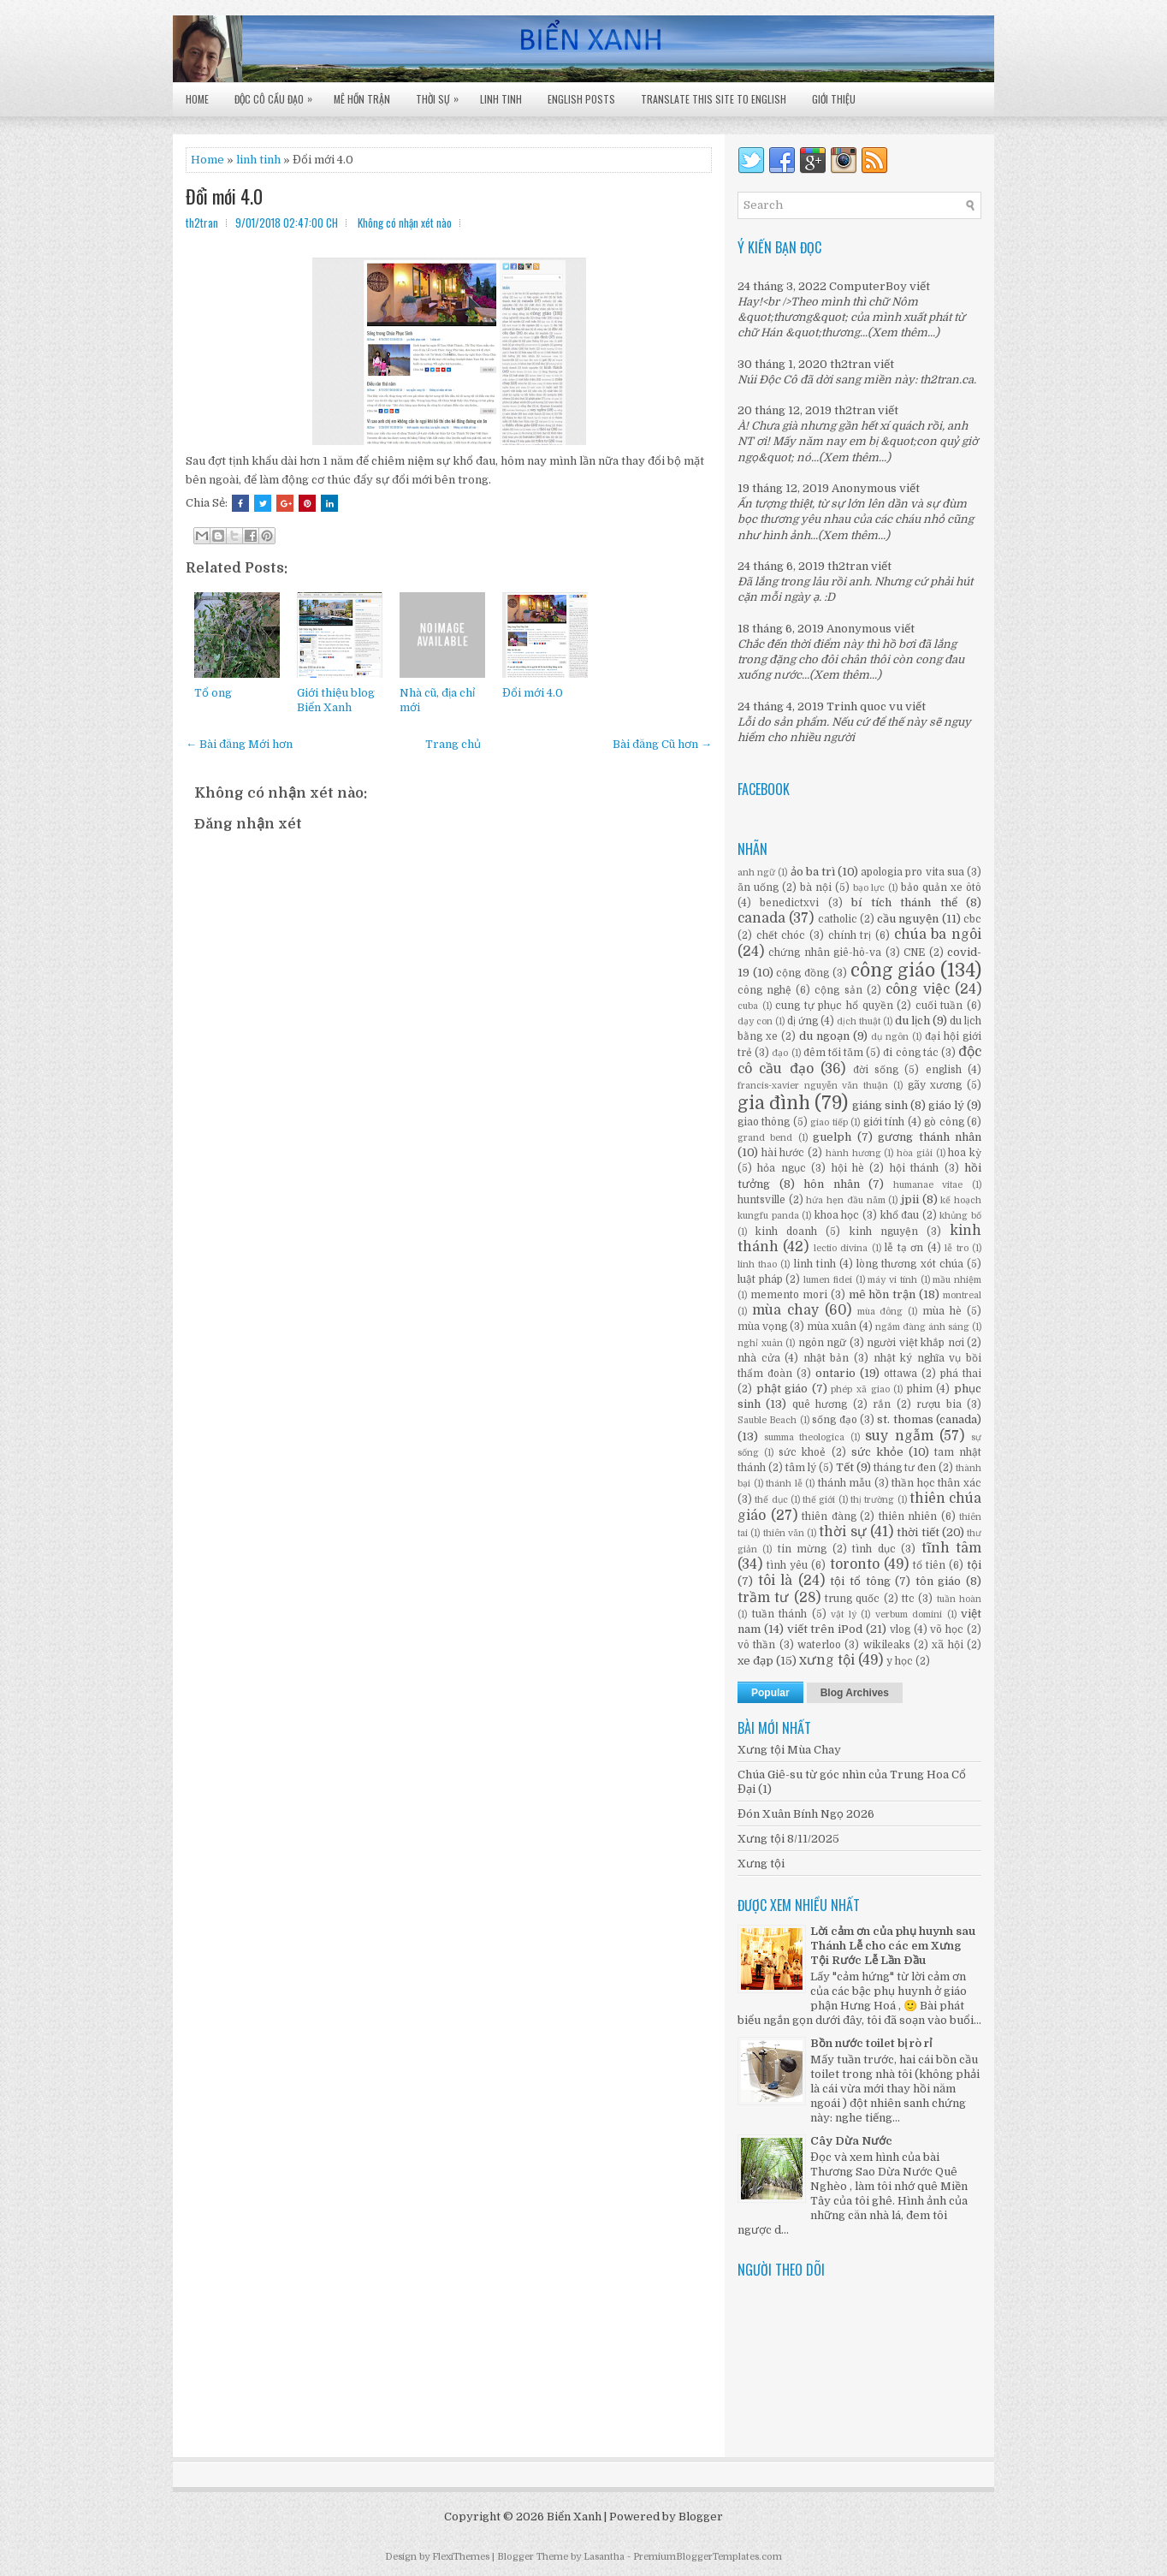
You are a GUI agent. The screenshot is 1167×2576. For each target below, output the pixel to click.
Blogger (700, 2516)
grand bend (765, 1138)
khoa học (837, 1215)
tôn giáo (938, 1581)
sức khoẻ (802, 1452)
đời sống (875, 1070)
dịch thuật (858, 1021)
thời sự (842, 1532)
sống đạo (834, 1420)
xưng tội (827, 1660)
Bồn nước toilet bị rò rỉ (871, 2043)
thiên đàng (829, 1516)
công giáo (893, 970)
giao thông (764, 1122)
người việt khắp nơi (915, 1343)
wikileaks (886, 1645)
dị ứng (802, 1021)
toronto (855, 1564)
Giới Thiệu (834, 99)
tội (974, 1564)
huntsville (761, 1200)
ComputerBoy (868, 286)
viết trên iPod (825, 1629)
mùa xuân (831, 1327)
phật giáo (782, 1388)
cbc (972, 919)
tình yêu (787, 1565)
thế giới (819, 1500)
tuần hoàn (959, 1599)
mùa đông (880, 1311)
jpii (910, 1199)
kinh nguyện (884, 1232)
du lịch (912, 1020)
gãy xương (935, 1085)
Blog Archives (854, 1693)
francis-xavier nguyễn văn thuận (813, 1085)
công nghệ (764, 990)
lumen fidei (827, 1280)
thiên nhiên (908, 1516)
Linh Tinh (501, 99)
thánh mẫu (845, 1483)
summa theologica (804, 1437)
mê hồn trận (882, 1294)
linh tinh (258, 159)
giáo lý (946, 1105)
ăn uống (758, 887)
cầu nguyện (908, 918)
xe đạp (755, 1660)
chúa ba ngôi (937, 934)
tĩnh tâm (951, 1548)
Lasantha (604, 2556)
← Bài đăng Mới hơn (239, 744)
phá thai (960, 1374)
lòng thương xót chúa (909, 1264)
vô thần (756, 1645)
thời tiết (918, 1532)
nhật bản (826, 1358)
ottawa (900, 1374)
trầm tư (763, 1598)
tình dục (873, 1549)
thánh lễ (784, 1483)
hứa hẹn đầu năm (845, 1200)
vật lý (843, 1614)
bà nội (816, 887)
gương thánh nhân (929, 1137)
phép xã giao (860, 1389)
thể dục (771, 1500)
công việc (918, 989)
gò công (943, 1122)
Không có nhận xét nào (405, 222)
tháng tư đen (905, 1468)
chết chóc (781, 935)
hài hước (783, 1153)
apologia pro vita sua (912, 872)
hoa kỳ (964, 1153)
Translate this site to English (713, 99)
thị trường (872, 1500)
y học (899, 1661)
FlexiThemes (460, 2556)
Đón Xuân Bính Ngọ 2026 (806, 1813)
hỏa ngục (781, 1168)
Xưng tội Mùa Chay (789, 1749)
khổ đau (900, 1215)
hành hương (853, 1153)
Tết (845, 1467)
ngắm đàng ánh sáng (922, 1327)
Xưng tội (761, 1863)
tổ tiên (929, 1565)
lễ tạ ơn (904, 1248)
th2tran (850, 364)
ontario (835, 1373)
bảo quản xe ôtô (941, 887)
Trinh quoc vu (864, 706)
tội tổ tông (860, 1581)
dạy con (755, 1021)
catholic (837, 919)
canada (761, 918)
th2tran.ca (947, 379)
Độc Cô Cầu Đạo (277, 94)
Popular (770, 1693)
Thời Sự (441, 94)
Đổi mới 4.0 (224, 196)
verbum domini (909, 1614)
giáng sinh (880, 1105)
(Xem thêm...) (903, 332)
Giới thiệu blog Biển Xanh (336, 700)
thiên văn (783, 1533)
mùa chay (785, 1310)
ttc (908, 1599)
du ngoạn (824, 1036)
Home (197, 99)
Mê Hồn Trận (362, 99)
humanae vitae (928, 1185)
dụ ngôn (890, 1037)
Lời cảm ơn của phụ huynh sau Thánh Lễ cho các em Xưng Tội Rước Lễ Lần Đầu (892, 1946)
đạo (780, 1053)
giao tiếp (828, 1122)
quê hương (819, 1404)
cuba (748, 1006)
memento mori (788, 1295)
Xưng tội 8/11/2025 (788, 1838)
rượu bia (938, 1404)
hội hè (848, 1168)
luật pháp (760, 1279)
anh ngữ (756, 872)
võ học (946, 1629)
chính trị (850, 935)
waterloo (819, 1645)
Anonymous (864, 488)
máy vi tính (892, 1280)
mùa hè (942, 1311)
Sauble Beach (767, 1420)
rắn (882, 1404)
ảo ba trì (813, 871)
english (944, 1070)
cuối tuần (939, 1006)
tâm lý (800, 1468)
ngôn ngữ (822, 1343)
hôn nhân (831, 1184)
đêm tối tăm (833, 1053)
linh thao (757, 1264)
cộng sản (838, 990)
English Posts (581, 99)
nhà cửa (759, 1358)
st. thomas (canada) (929, 1419)
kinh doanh (786, 1232)
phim (920, 1389)
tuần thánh (780, 1614)
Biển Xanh (574, 2516)
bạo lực (869, 888)
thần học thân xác (936, 1483)
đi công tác (910, 1053)
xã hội (947, 1645)
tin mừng (802, 1549)
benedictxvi (789, 903)
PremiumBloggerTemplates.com (707, 2556)
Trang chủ (453, 744)
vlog (900, 1629)
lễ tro (956, 1248)
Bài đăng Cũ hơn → (662, 744)
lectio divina (841, 1248)
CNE (914, 953)
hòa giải (915, 1153)
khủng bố (960, 1215)
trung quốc (852, 1599)
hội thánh (914, 1168)
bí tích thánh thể (904, 902)
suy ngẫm (899, 1436)
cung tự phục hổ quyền (833, 1006)
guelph (832, 1137)
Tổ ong (213, 692)
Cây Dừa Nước (851, 2140)
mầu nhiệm (957, 1280)
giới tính (883, 1122)
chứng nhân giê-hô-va (824, 953)
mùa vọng (762, 1327)
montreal (962, 1295)
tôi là (775, 1580)
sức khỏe (877, 1451)
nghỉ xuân (760, 1343)
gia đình (774, 1103)
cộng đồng (802, 973)
